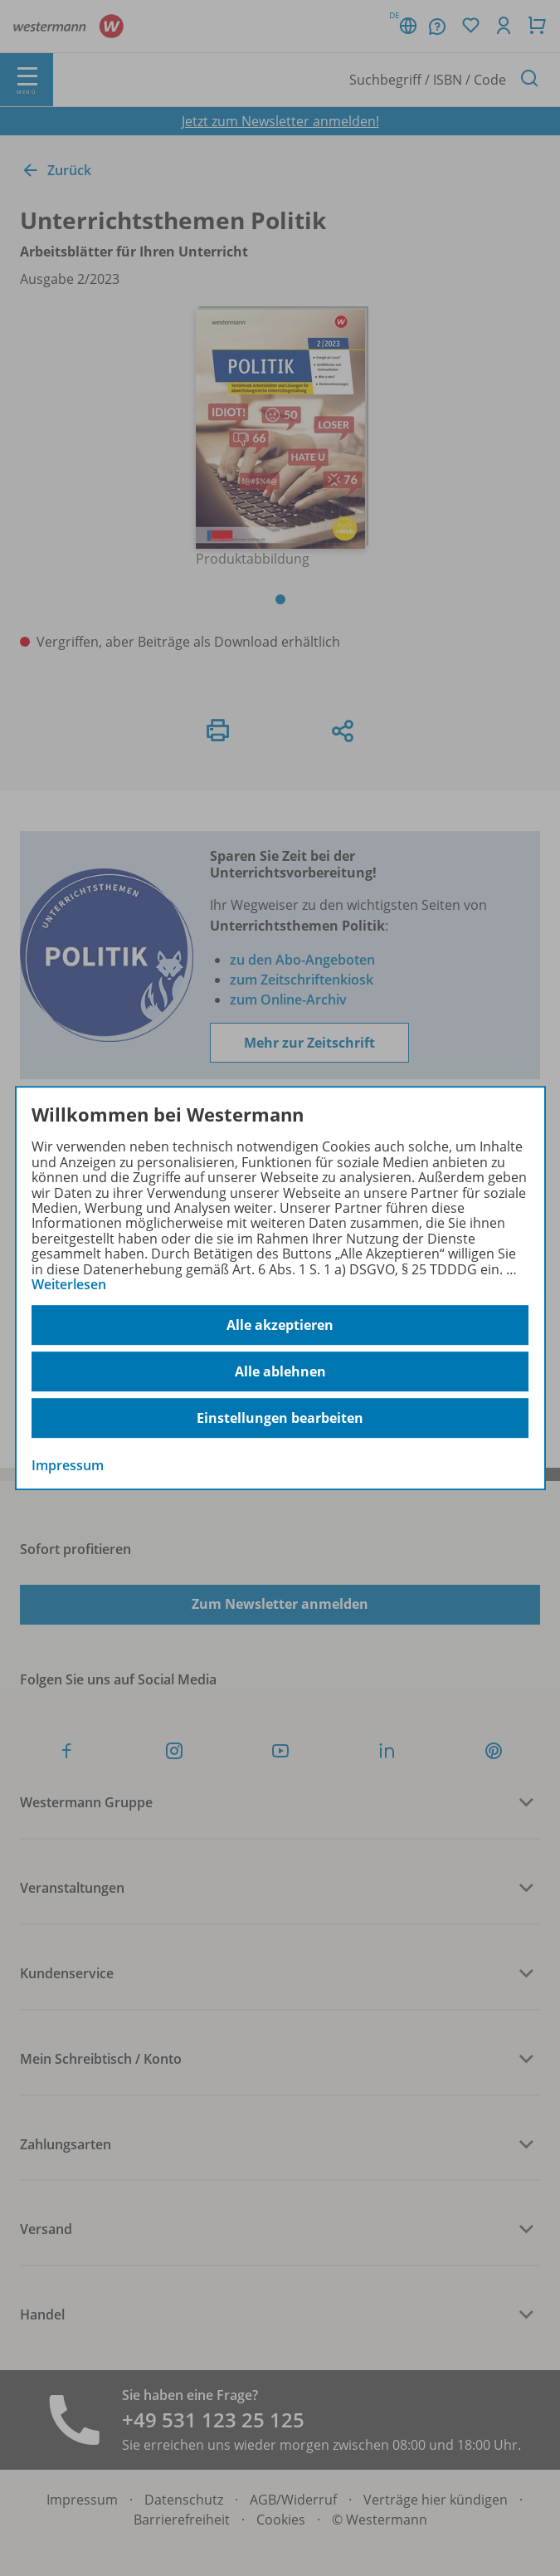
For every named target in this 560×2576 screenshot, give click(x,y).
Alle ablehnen (280, 1371)
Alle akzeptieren (280, 1325)
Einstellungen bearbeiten (280, 1418)
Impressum (68, 1466)
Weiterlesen (69, 1284)
